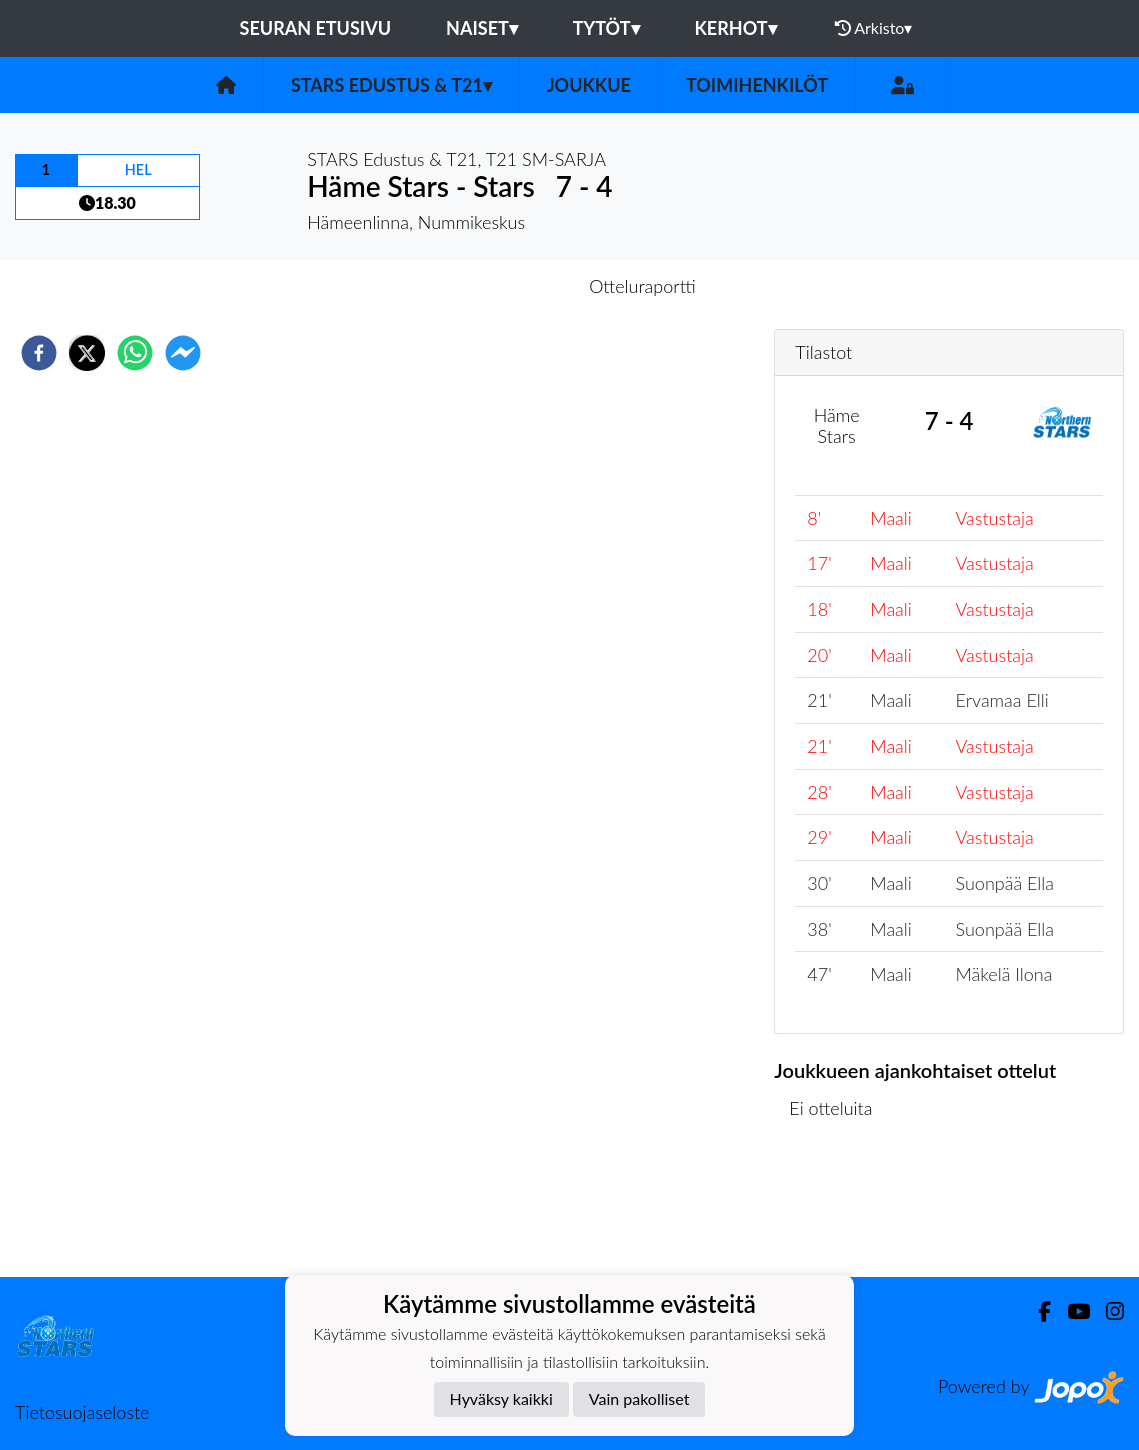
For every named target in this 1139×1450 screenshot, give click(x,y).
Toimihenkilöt (757, 85)
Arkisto (874, 28)
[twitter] (87, 353)
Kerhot (736, 28)
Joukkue (589, 85)
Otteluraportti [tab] (642, 286)
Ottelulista (838, 1209)
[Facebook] (1036, 1311)
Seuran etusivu (316, 28)
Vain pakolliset (639, 1398)
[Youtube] (1070, 1311)
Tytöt (606, 28)
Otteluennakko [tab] (500, 286)
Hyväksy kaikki (501, 1398)
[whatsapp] (135, 353)
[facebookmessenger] (183, 353)
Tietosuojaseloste (82, 1412)
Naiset (482, 28)
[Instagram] (1107, 1311)
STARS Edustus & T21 (391, 85)
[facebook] (39, 353)
